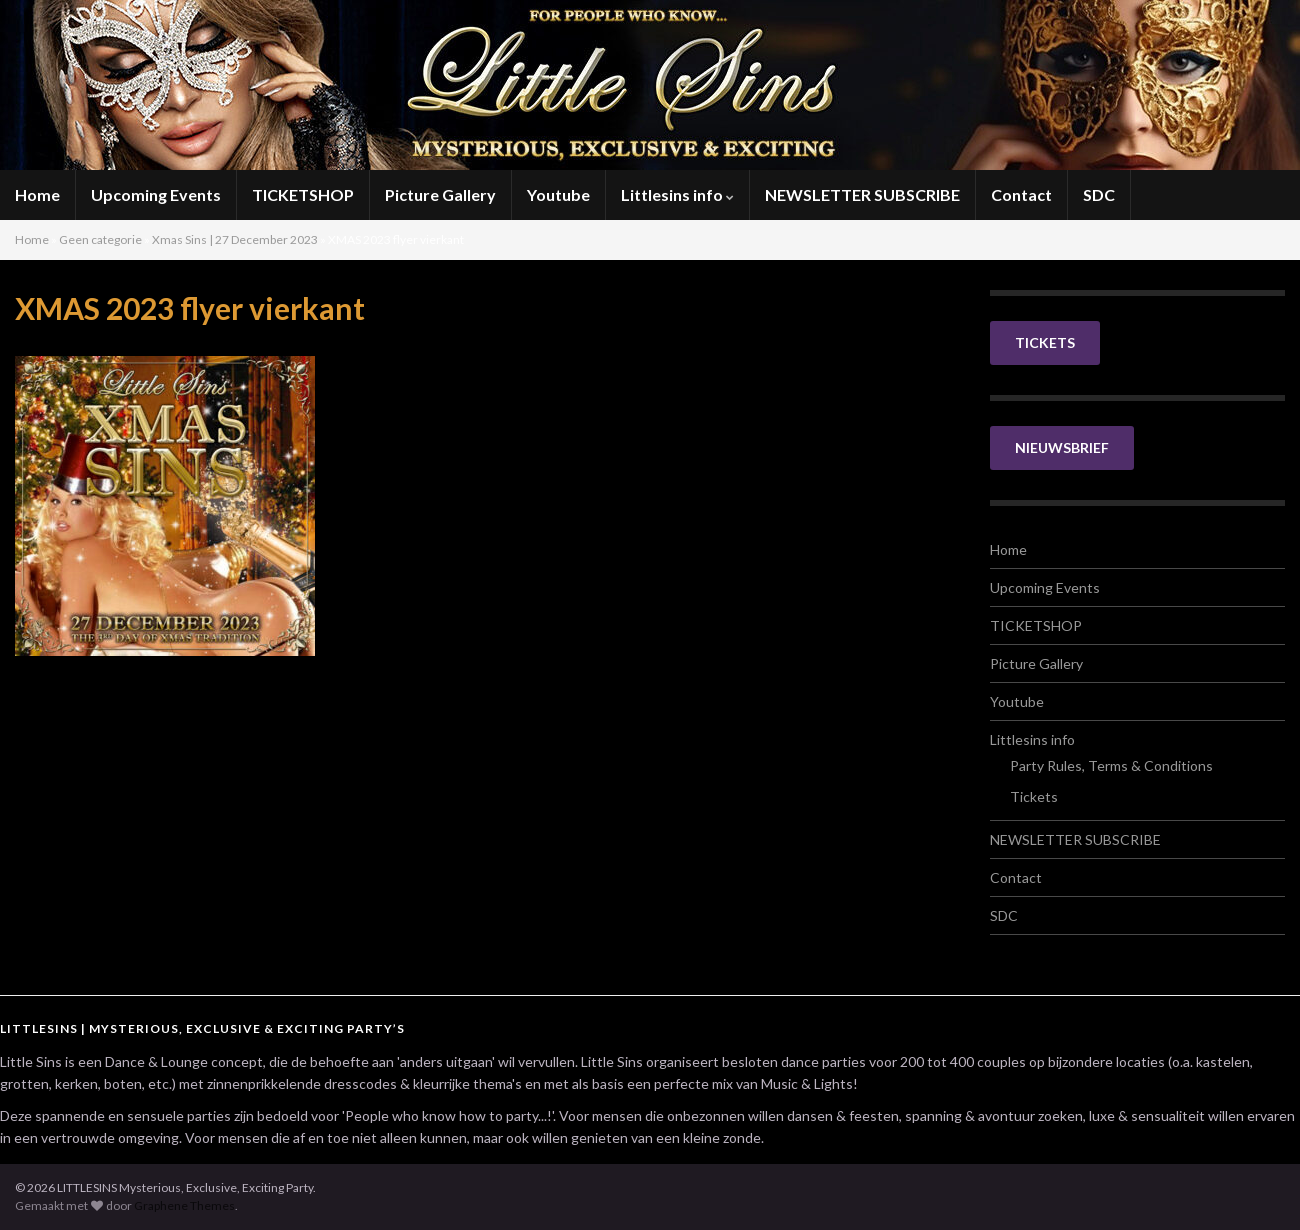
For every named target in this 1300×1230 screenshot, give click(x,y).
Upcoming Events (156, 194)
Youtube (558, 194)
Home (37, 194)
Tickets (1034, 796)
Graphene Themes (184, 1205)
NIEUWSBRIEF (1062, 447)
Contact (1021, 194)
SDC (1099, 194)
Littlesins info (677, 194)
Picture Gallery (440, 194)
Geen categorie (100, 239)
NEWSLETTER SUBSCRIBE (862, 194)
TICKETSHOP (303, 194)
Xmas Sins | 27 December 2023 (235, 239)
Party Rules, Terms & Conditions (1111, 765)
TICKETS (1045, 342)
